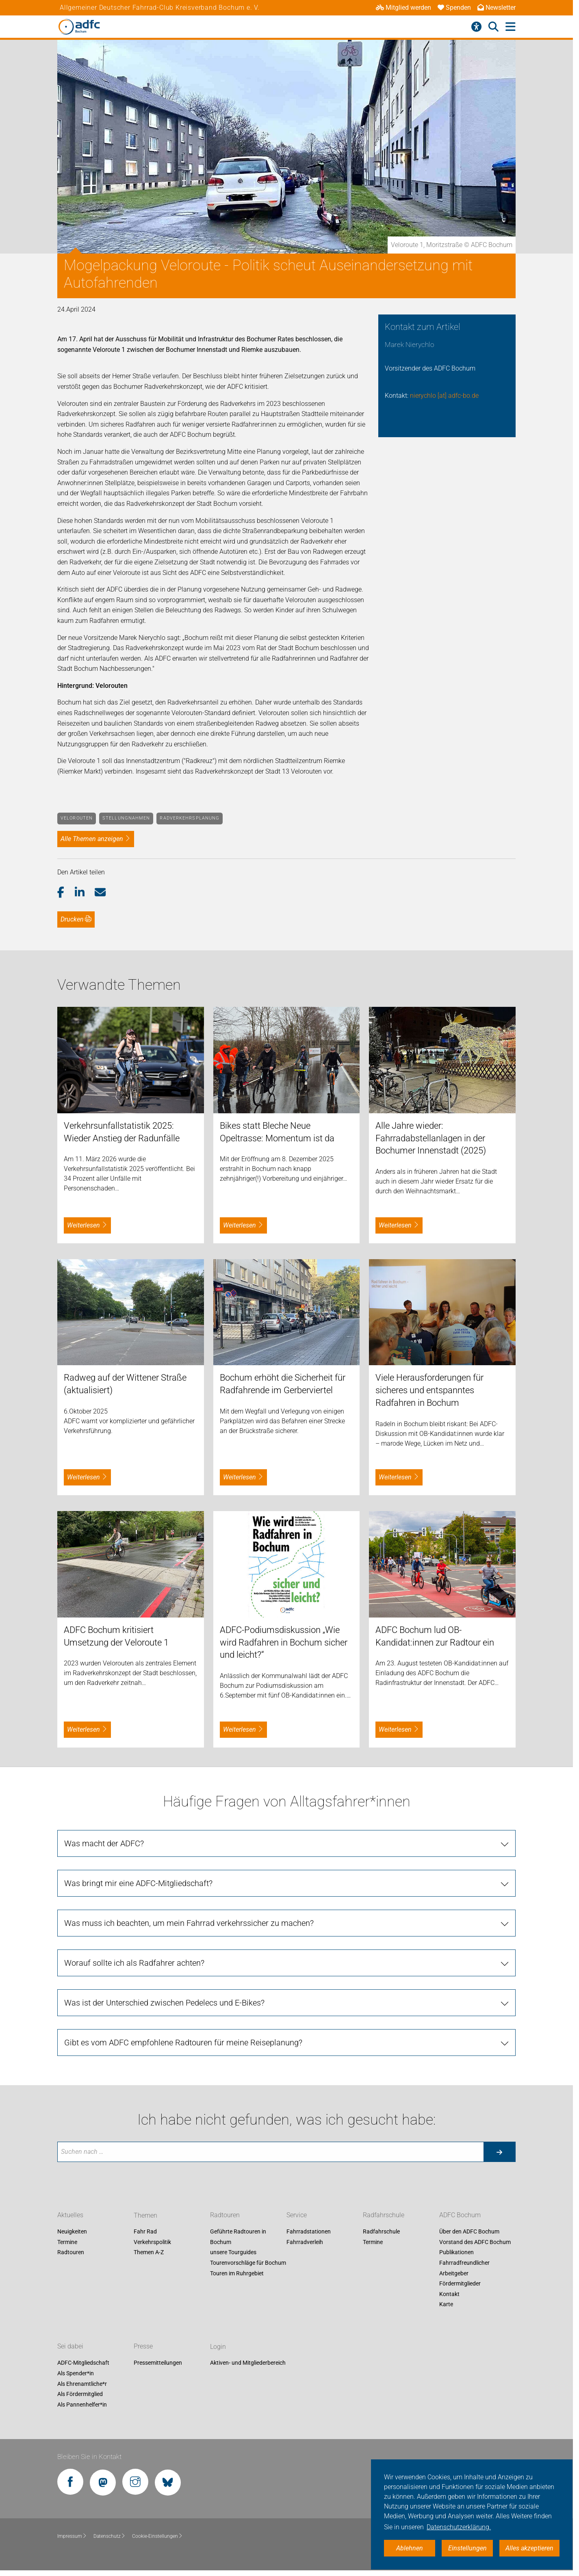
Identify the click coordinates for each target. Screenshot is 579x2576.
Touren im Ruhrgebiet (237, 2273)
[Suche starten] (499, 2152)
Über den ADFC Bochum (469, 2232)
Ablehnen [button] (409, 2548)
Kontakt (449, 2294)
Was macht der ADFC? (104, 1843)
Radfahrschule (383, 2215)
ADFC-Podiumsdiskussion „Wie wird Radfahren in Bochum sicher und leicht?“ (283, 1642)
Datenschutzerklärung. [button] (459, 2527)
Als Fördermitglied (80, 2394)
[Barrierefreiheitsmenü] (476, 27)
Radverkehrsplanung (189, 818)
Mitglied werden (403, 7)
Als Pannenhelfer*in (82, 2404)
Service (296, 2215)
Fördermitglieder (460, 2284)
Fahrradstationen (308, 2232)
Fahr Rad (145, 2232)
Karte (446, 2304)
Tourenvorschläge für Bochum (248, 2262)
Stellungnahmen (126, 818)
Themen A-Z (149, 2252)
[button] (66, 892)
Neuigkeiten (72, 2232)
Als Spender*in (75, 2373)
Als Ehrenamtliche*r (82, 2384)
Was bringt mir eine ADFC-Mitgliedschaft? (138, 1883)
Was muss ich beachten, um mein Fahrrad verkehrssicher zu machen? (189, 1923)
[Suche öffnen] (493, 27)
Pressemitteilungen (158, 2363)
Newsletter (496, 7)
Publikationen (456, 2252)
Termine (67, 2242)
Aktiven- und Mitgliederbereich (248, 2363)
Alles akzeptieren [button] (529, 2548)
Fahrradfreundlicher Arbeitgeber (464, 2268)
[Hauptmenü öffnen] (510, 27)
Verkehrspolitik (152, 2242)
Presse (143, 2346)
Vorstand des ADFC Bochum (475, 2242)
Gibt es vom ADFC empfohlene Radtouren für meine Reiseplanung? (183, 2042)
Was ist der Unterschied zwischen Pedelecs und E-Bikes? (164, 2003)
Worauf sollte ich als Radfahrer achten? (134, 1963)
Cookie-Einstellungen (157, 2536)
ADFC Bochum (460, 2215)
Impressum (72, 2536)
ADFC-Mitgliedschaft (83, 2363)
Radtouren (70, 2252)
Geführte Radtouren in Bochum (238, 2237)
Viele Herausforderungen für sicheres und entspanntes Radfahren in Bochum (429, 1390)
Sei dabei (70, 2346)
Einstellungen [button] (467, 2548)
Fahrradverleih (304, 2242)
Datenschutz (109, 2536)
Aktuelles (70, 2215)
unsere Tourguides (233, 2252)
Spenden (454, 7)
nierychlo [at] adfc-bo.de (444, 395)
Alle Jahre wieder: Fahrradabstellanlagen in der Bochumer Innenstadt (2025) (430, 1138)
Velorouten (77, 818)
